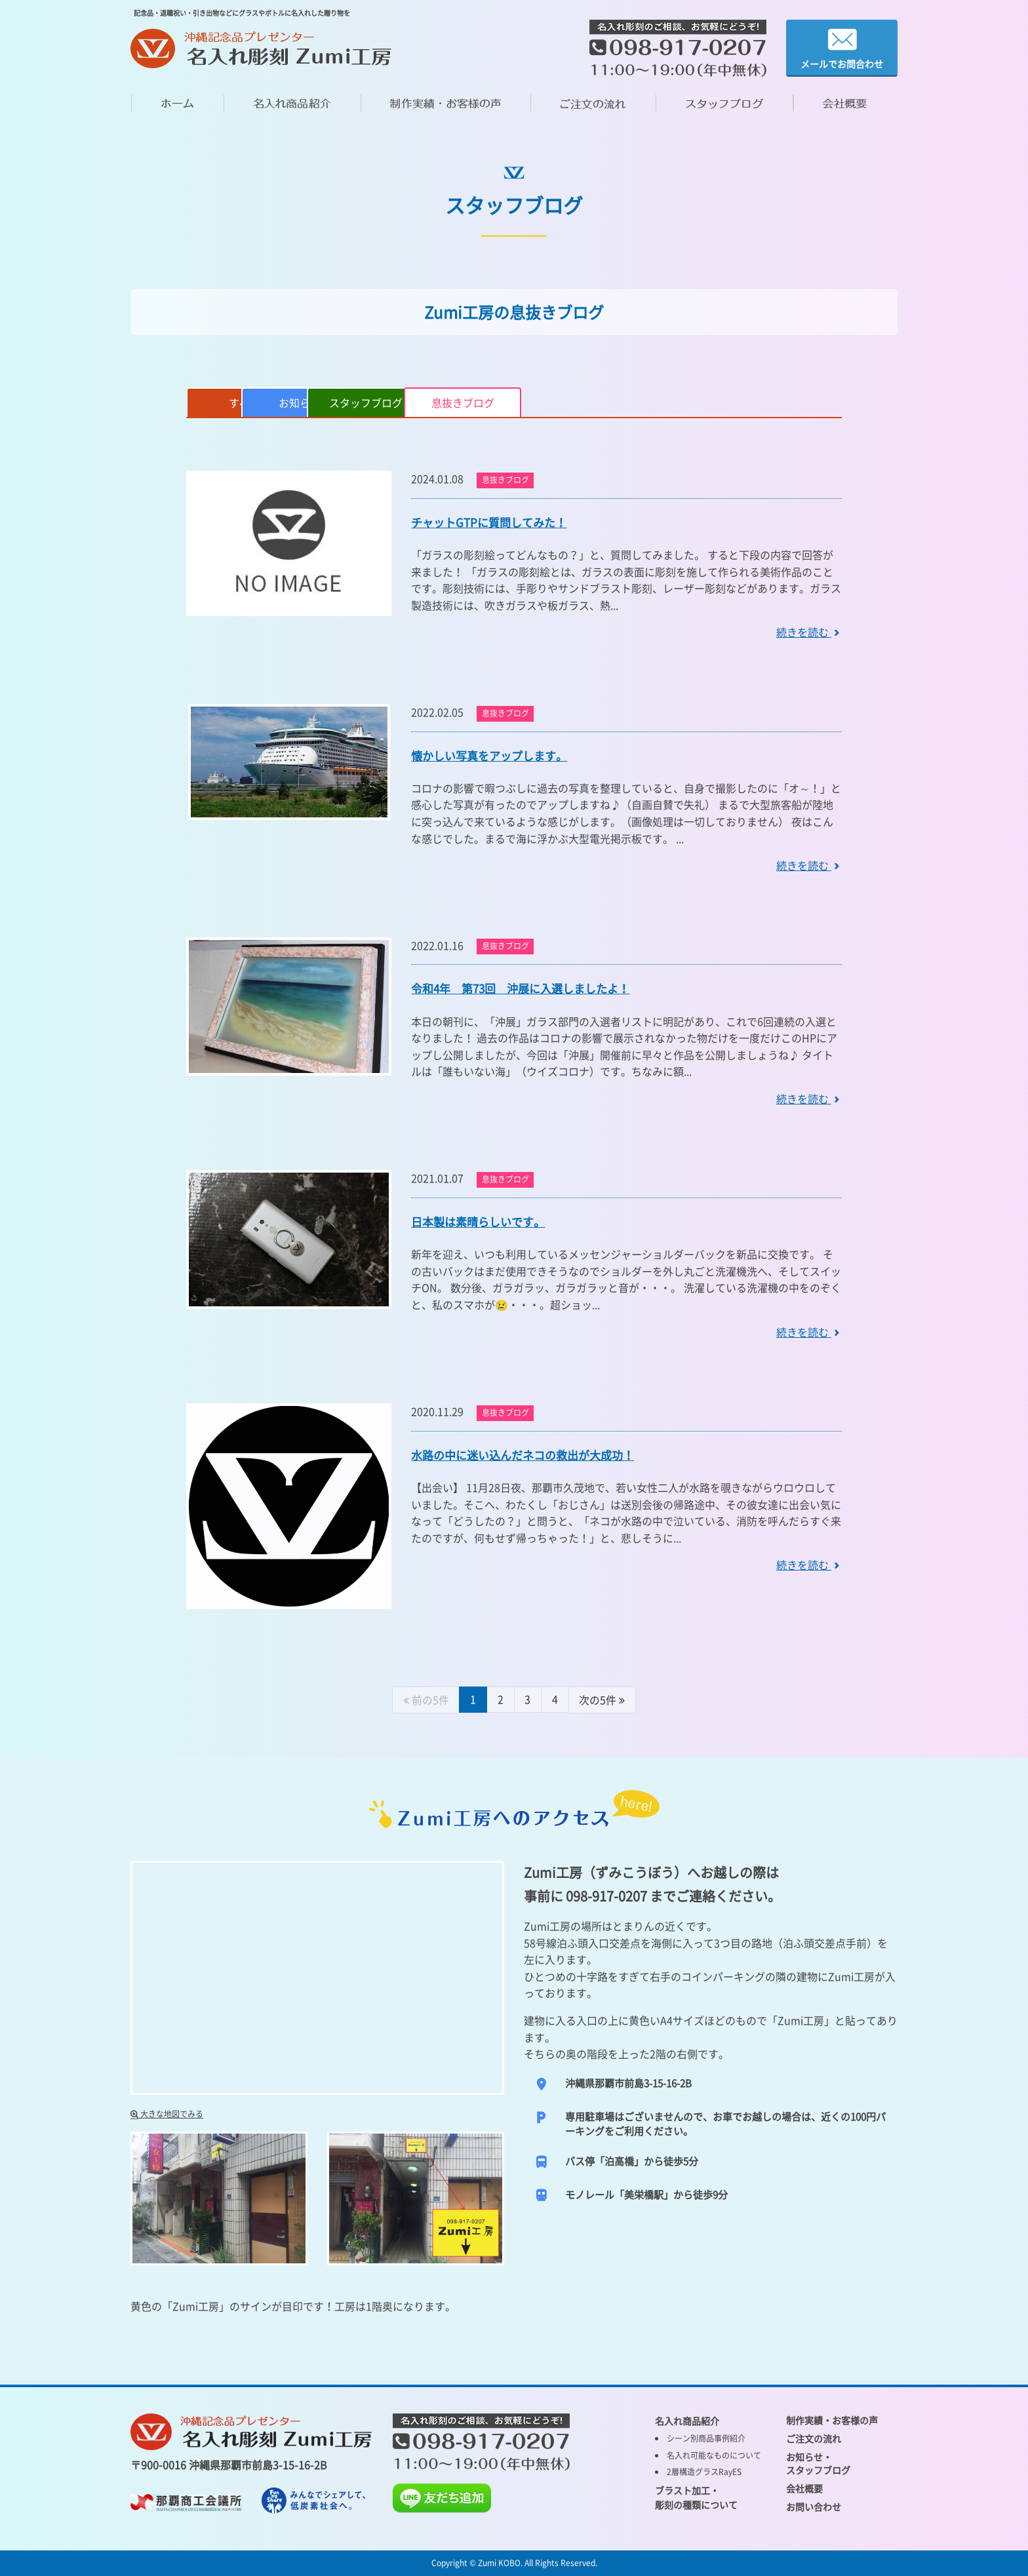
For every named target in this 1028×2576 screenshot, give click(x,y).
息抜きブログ (605, 402)
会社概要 (804, 2487)
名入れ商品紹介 (687, 2420)
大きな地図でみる (166, 2113)
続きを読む (809, 632)
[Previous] (425, 1700)
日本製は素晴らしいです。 (478, 1221)
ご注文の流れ (813, 2437)
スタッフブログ (486, 402)
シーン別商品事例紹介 (706, 2438)
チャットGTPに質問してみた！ (488, 522)
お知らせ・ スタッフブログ (818, 2462)
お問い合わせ (813, 2505)
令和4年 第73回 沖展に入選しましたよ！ (520, 988)
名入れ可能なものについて (714, 2455)
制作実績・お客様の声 (832, 2419)
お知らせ (366, 402)
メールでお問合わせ (842, 48)
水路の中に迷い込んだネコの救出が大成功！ (522, 1455)
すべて (246, 402)
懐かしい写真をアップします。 (489, 755)
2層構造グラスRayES (704, 2471)
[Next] (603, 1700)
